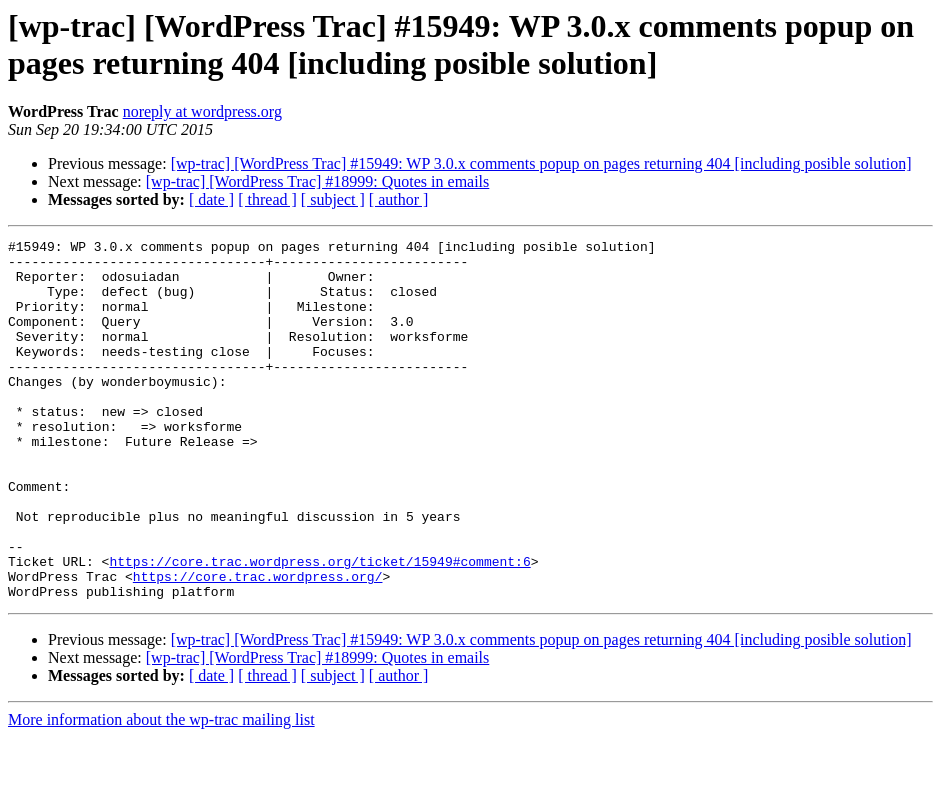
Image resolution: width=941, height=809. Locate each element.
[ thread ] (267, 199)
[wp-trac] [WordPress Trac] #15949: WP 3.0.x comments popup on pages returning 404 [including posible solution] (541, 163)
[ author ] (399, 199)
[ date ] (211, 199)
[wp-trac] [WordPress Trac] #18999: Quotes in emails (318, 181)
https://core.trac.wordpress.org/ (258, 645)
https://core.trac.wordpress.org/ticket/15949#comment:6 (319, 627)
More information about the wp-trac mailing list (161, 791)
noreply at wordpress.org (202, 111)
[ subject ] (333, 199)
